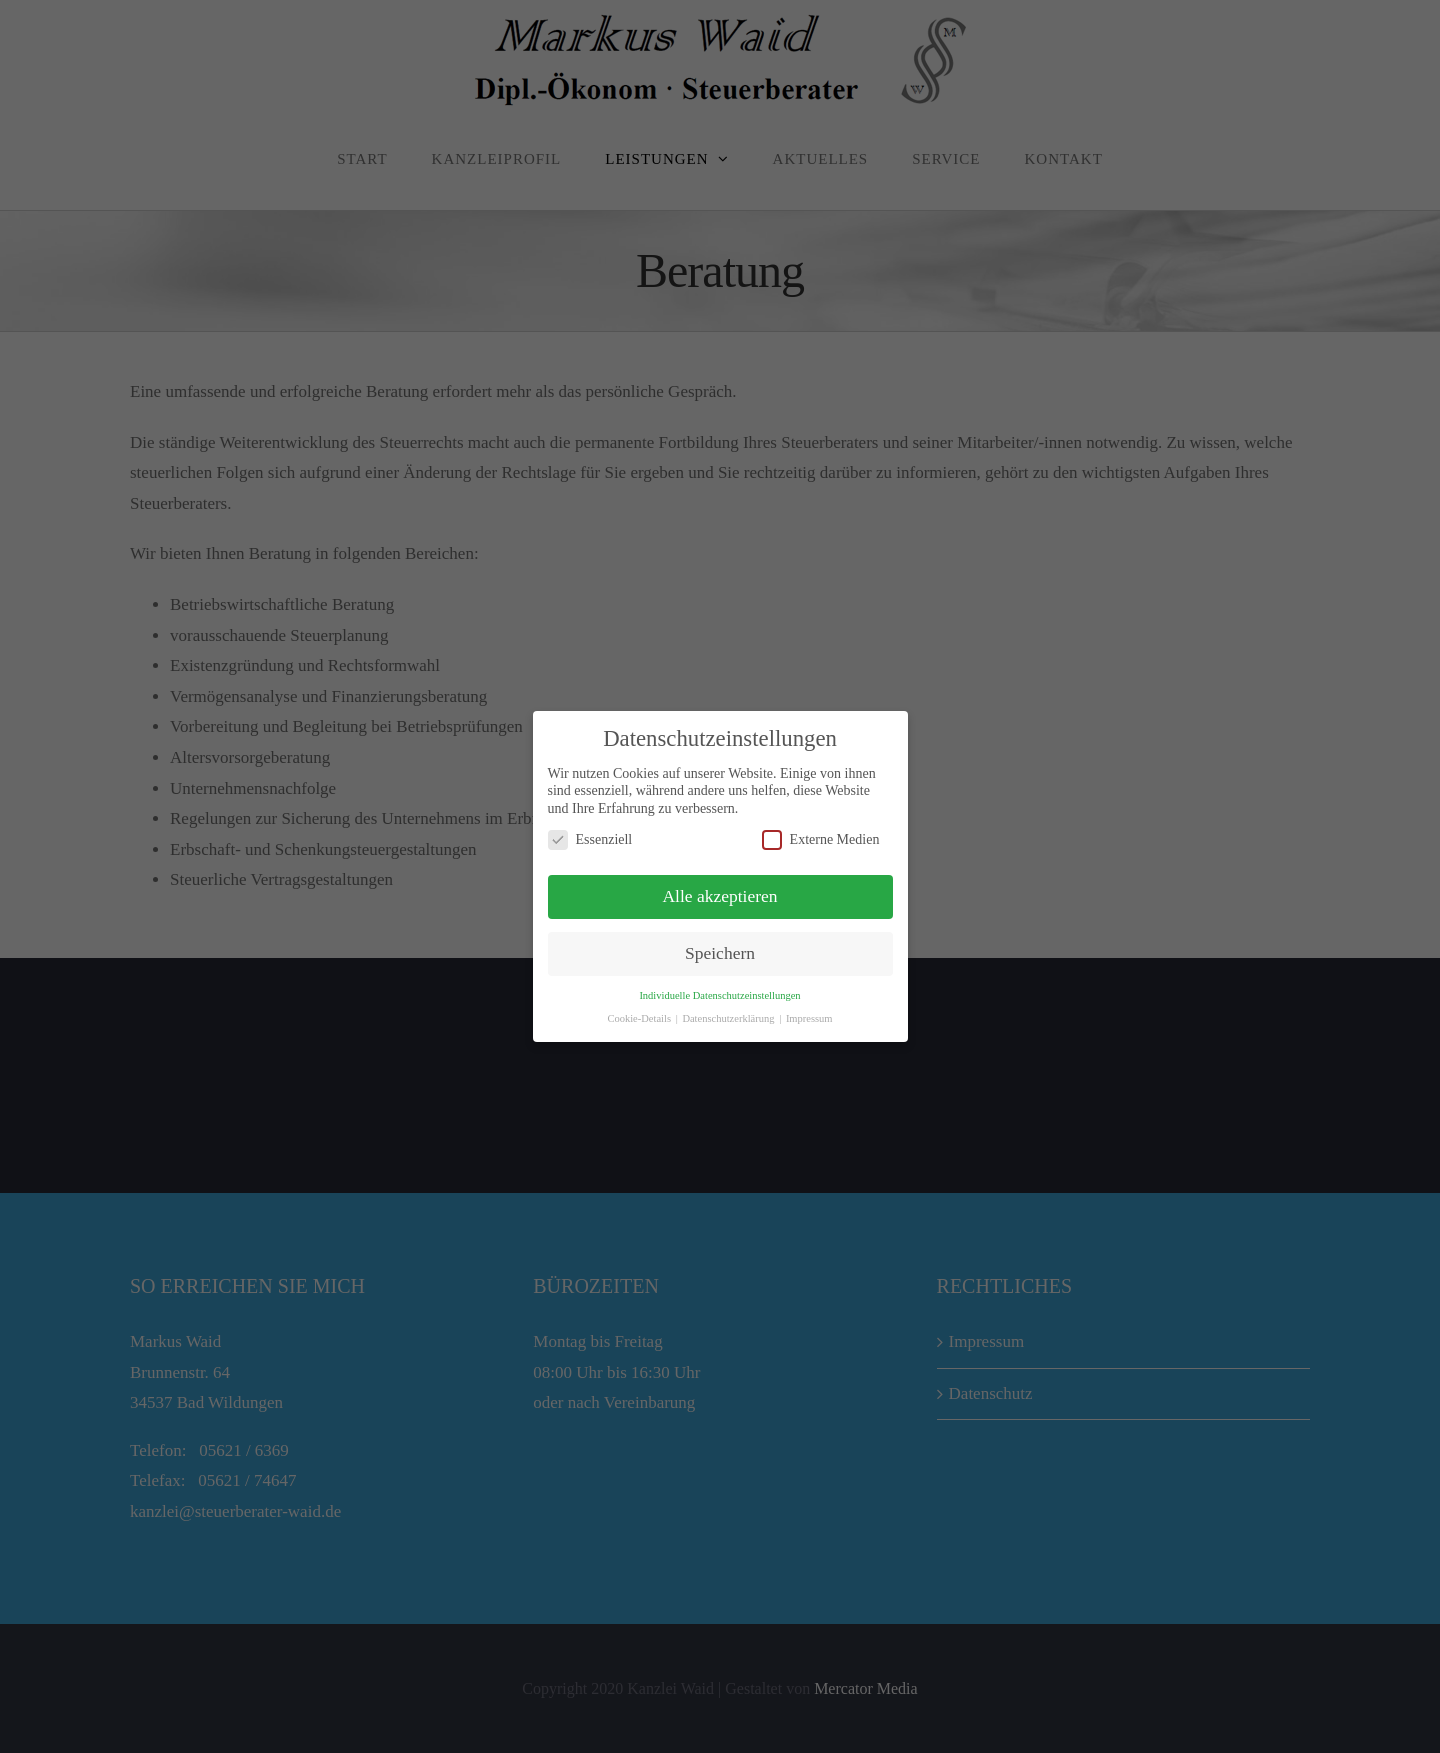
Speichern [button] (720, 953)
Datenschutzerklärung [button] (729, 1018)
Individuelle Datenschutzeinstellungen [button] (719, 995)
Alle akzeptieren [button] (719, 896)
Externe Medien (821, 839)
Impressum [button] (809, 1018)
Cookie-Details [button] (640, 1018)
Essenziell (590, 839)
